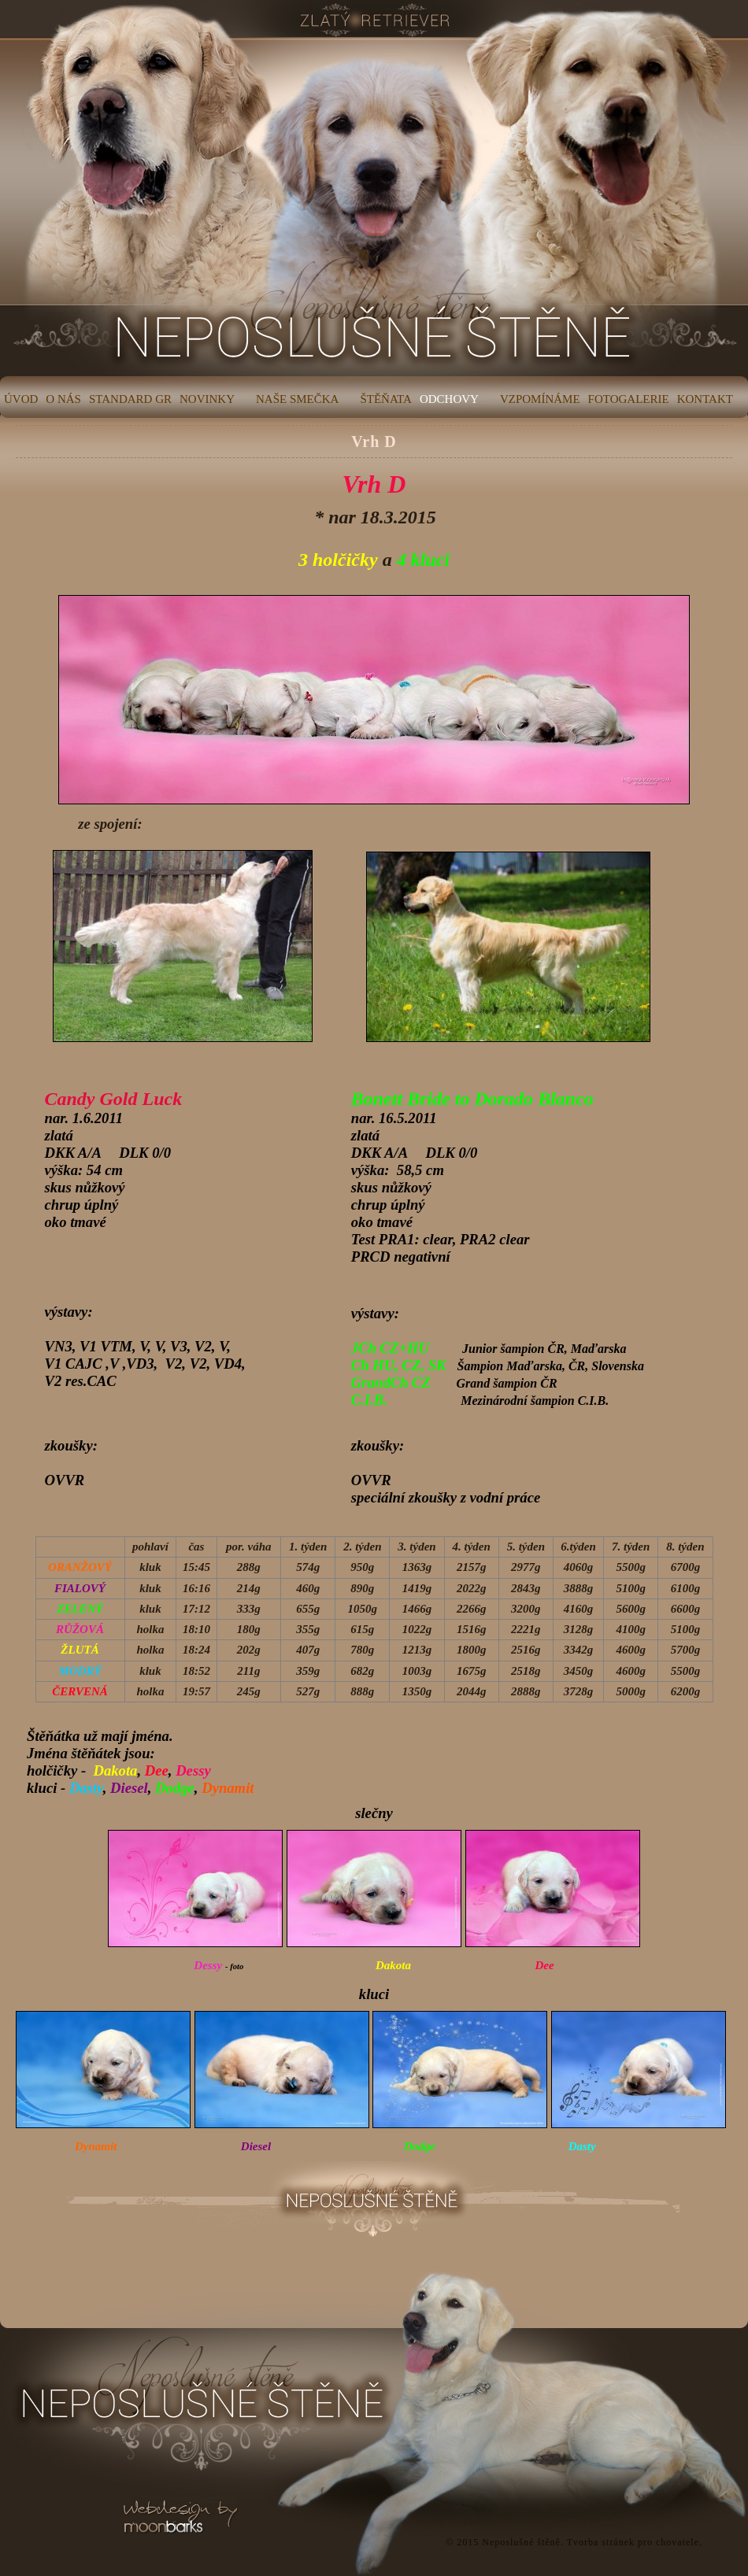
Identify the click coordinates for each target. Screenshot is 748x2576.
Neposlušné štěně (521, 2542)
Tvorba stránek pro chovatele (633, 2542)
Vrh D (373, 441)
